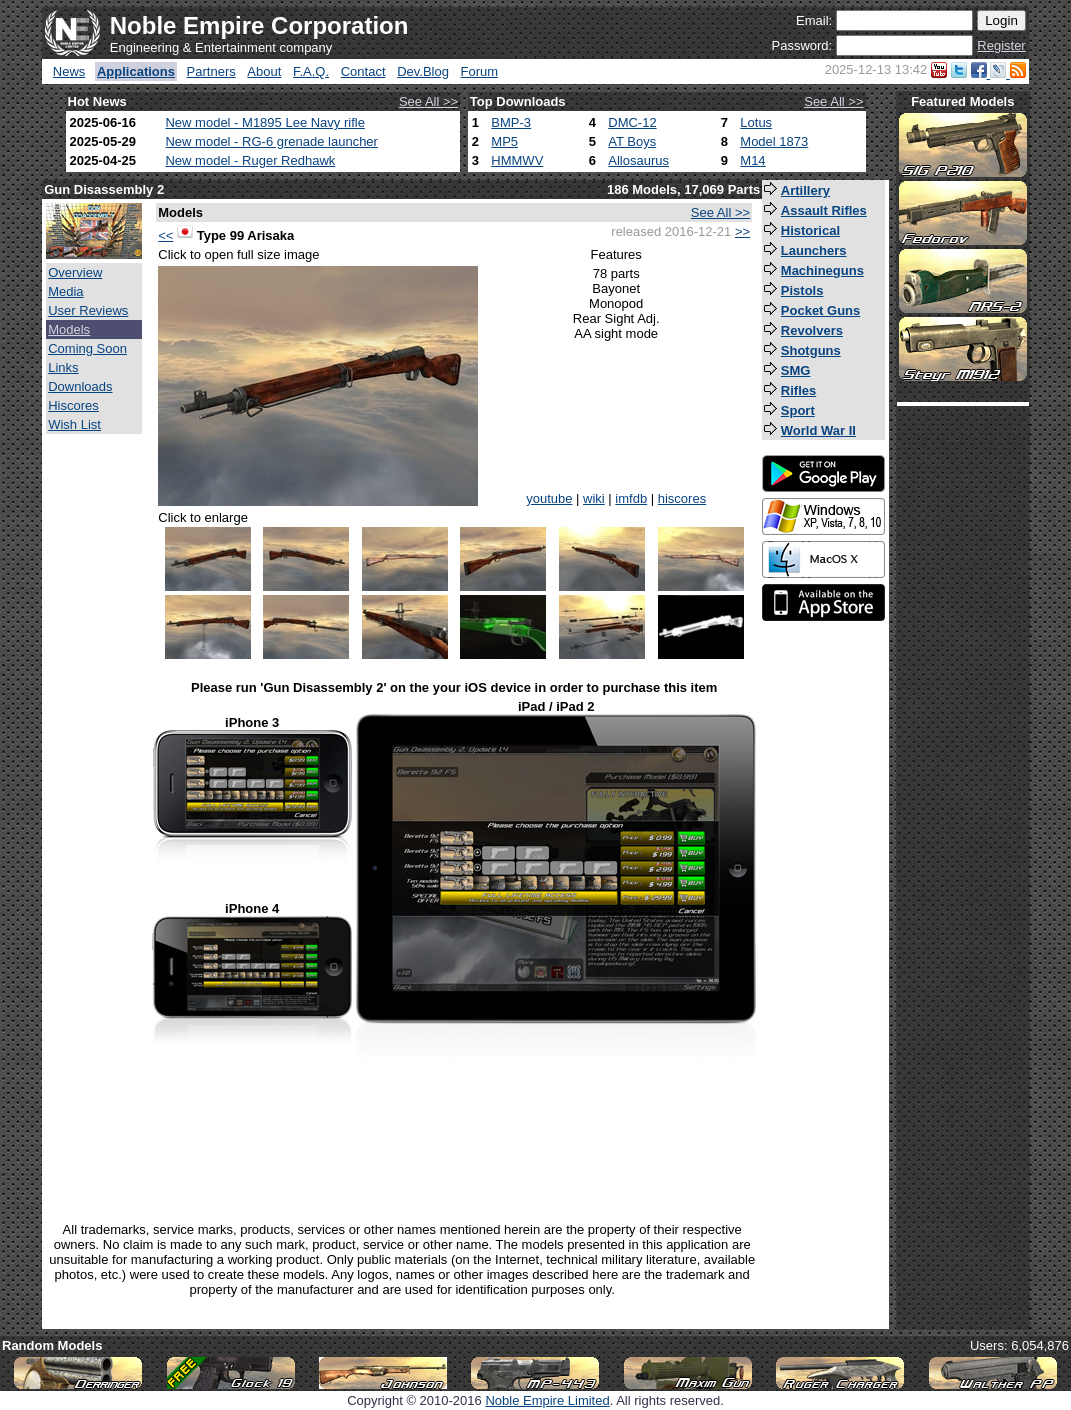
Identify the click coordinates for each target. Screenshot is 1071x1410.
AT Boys (632, 141)
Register (1001, 45)
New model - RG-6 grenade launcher (271, 141)
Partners (211, 71)
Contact (363, 71)
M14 (752, 160)
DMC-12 (632, 122)
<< (165, 235)
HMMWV (517, 160)
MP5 (504, 141)
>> (742, 231)
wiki (594, 498)
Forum (480, 71)
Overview (75, 272)
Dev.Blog (423, 71)
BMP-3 (511, 122)
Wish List (74, 424)
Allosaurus (638, 160)
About (264, 71)
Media (65, 291)
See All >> (428, 101)
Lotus (756, 122)
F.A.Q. (311, 71)
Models (69, 329)
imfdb (631, 498)
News (69, 71)
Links (63, 367)
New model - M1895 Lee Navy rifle (264, 122)
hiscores (682, 498)
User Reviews (88, 310)
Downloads (80, 386)
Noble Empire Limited (547, 1400)
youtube (549, 498)
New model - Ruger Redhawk (250, 160)
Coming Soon (87, 348)
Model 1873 (774, 141)
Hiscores (73, 405)
